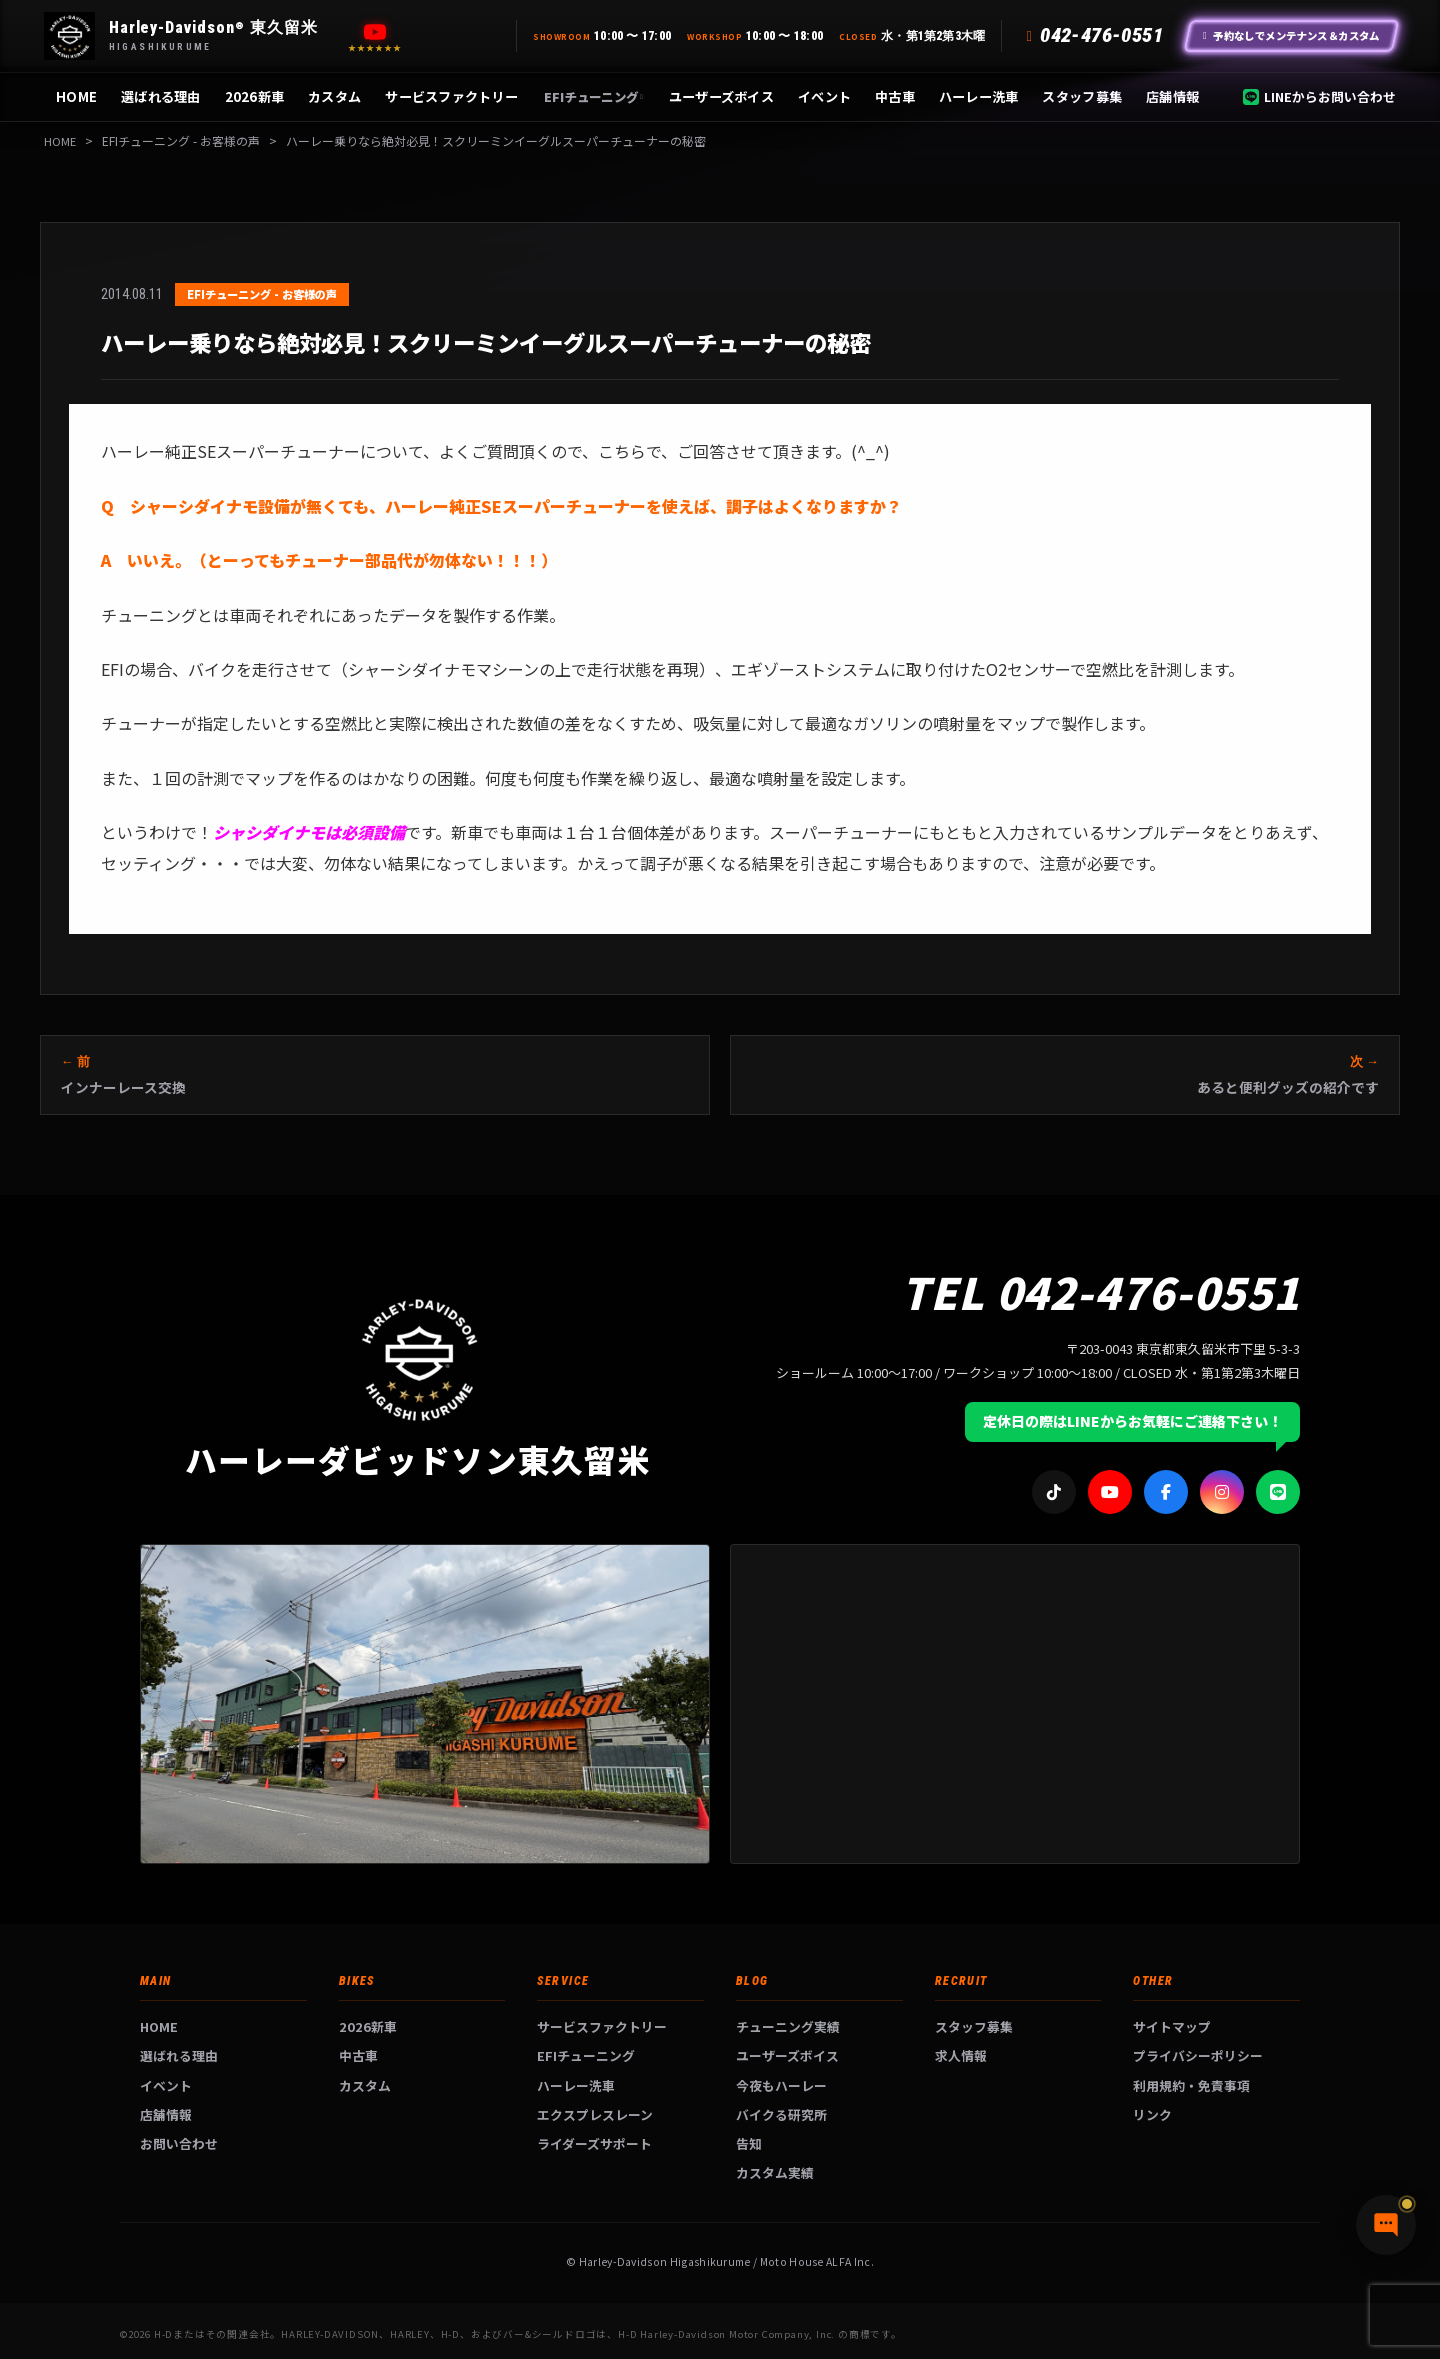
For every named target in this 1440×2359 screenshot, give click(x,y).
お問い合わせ (179, 2143)
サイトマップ (1172, 2026)
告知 (749, 2143)
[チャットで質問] (1330, 2309)
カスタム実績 (775, 2172)
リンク (1152, 2114)
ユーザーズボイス (721, 96)
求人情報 (961, 2055)
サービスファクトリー (451, 96)
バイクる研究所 (781, 2114)
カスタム (334, 96)
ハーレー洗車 (979, 96)
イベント (824, 96)
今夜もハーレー (781, 2085)
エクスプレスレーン (595, 2114)
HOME (76, 96)
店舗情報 (1172, 96)
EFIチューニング (593, 97)
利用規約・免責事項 (1191, 2085)
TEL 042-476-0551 (1100, 1291)
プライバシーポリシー (1198, 2055)
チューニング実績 (788, 2026)
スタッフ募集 (1082, 96)
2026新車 (255, 96)
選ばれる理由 (161, 96)
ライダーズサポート (594, 2143)
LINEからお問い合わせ (1319, 96)
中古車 (895, 96)
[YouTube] (375, 32)
